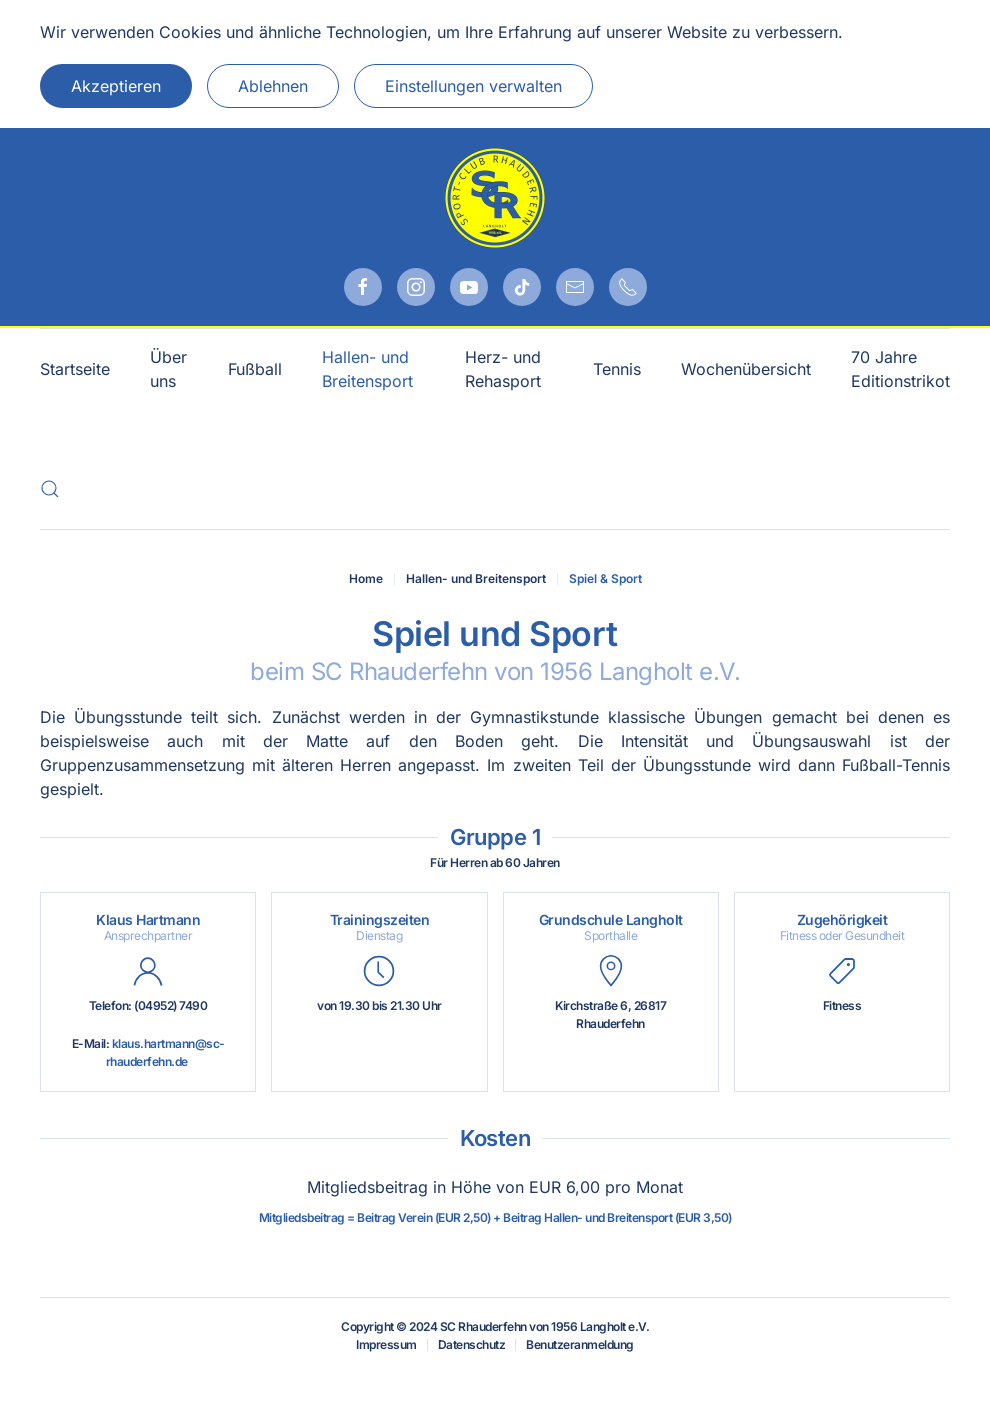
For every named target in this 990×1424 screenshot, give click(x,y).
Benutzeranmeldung (580, 1344)
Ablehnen (273, 86)
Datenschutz (472, 1344)
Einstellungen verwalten (473, 86)
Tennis (617, 369)
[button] (50, 489)
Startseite (75, 369)
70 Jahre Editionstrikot (900, 369)
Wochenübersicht (746, 369)
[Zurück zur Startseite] (495, 198)
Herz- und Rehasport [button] (503, 369)
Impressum (386, 1344)
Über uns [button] (168, 369)
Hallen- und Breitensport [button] (367, 369)
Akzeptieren (116, 86)
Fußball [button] (255, 369)
